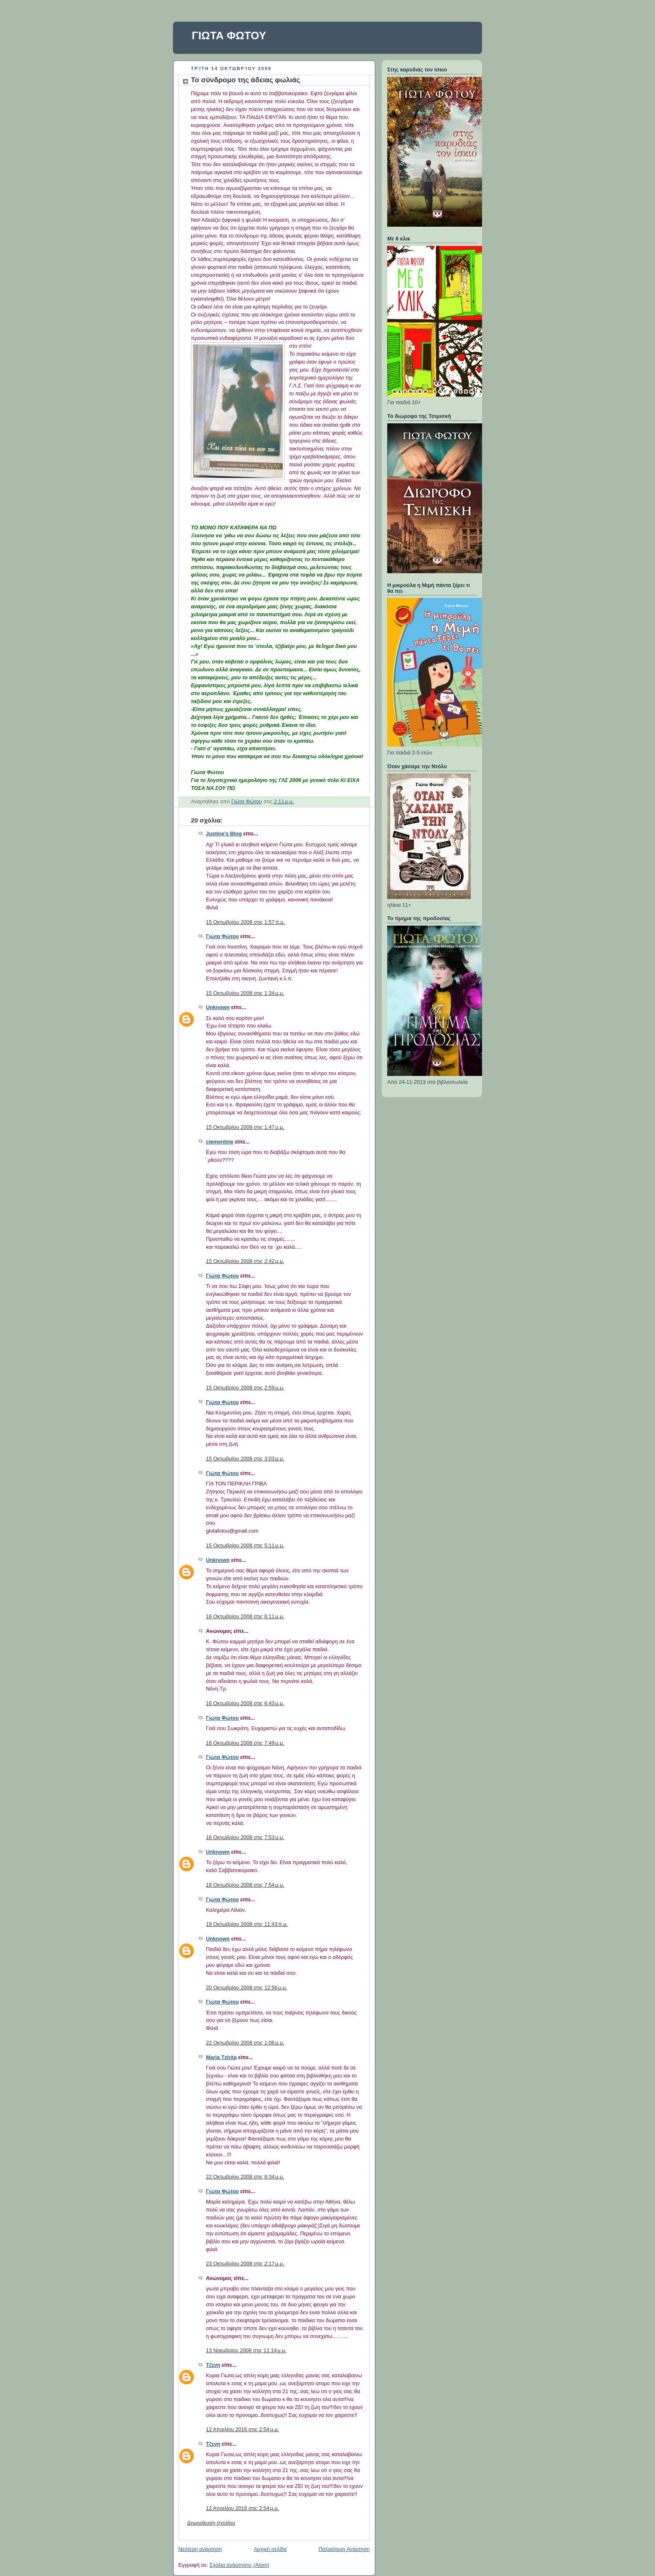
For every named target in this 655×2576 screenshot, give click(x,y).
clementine (220, 1142)
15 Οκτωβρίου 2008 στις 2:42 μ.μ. (245, 1261)
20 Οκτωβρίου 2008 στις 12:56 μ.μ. (246, 1988)
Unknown (218, 1007)
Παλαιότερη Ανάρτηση (344, 2549)
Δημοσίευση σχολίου (211, 2523)
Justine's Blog (224, 834)
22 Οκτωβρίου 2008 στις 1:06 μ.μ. (245, 2043)
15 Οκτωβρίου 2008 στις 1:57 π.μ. (245, 922)
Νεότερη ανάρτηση (200, 2549)
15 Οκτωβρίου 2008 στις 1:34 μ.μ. (245, 993)
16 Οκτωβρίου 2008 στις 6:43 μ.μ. (245, 1703)
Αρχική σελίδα (270, 2549)
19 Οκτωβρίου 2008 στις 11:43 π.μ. (247, 1924)
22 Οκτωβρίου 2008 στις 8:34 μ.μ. (245, 2177)
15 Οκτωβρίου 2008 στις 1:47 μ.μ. (245, 1127)
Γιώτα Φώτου (222, 936)
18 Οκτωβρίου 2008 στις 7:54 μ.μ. (245, 1885)
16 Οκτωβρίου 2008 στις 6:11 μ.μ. (245, 1616)
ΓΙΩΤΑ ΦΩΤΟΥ (229, 35)
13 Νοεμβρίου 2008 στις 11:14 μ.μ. (246, 2350)
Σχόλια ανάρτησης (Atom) (239, 2565)
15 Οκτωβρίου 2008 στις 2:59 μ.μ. (245, 1388)
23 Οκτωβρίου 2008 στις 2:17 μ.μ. (245, 2264)
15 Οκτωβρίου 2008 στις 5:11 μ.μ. (245, 1546)
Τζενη (213, 2365)
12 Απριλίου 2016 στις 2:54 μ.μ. (242, 2429)
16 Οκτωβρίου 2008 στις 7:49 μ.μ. (245, 1743)
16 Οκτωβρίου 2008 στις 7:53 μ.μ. (245, 1837)
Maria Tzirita (221, 2057)
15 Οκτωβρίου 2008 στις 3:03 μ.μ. (245, 1459)
